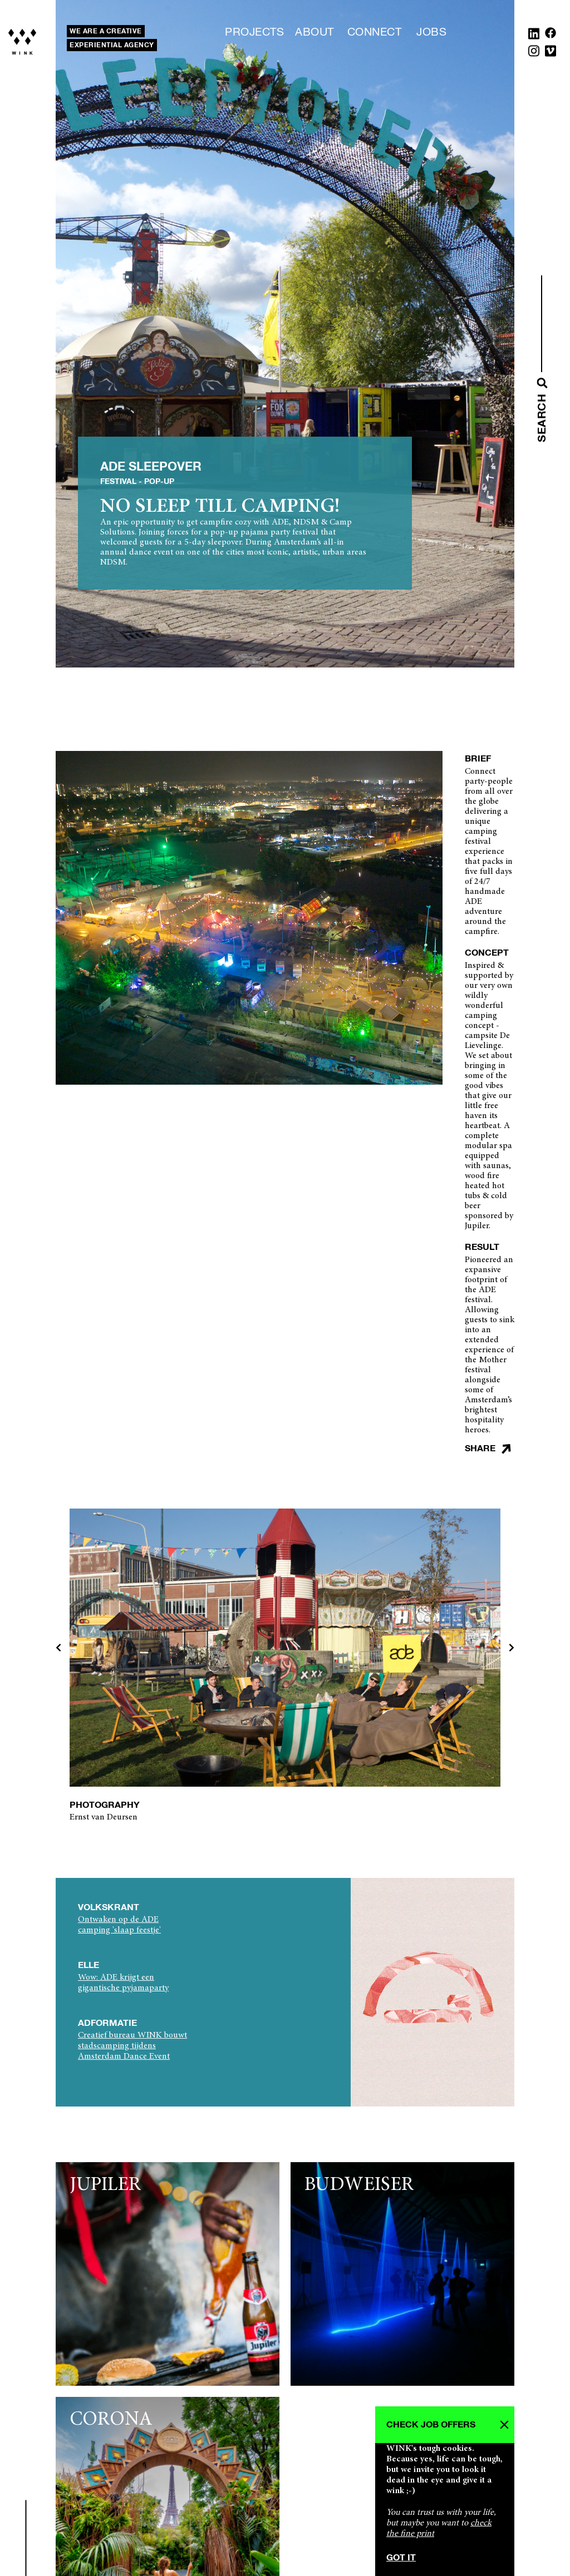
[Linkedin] (533, 36)
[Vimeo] (550, 53)
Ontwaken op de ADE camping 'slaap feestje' (119, 1925)
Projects (254, 32)
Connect (374, 32)
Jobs (431, 32)
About (314, 32)
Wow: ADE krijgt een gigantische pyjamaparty (123, 1982)
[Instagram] (533, 53)
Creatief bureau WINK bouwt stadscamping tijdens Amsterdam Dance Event (132, 2046)
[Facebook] (550, 36)
